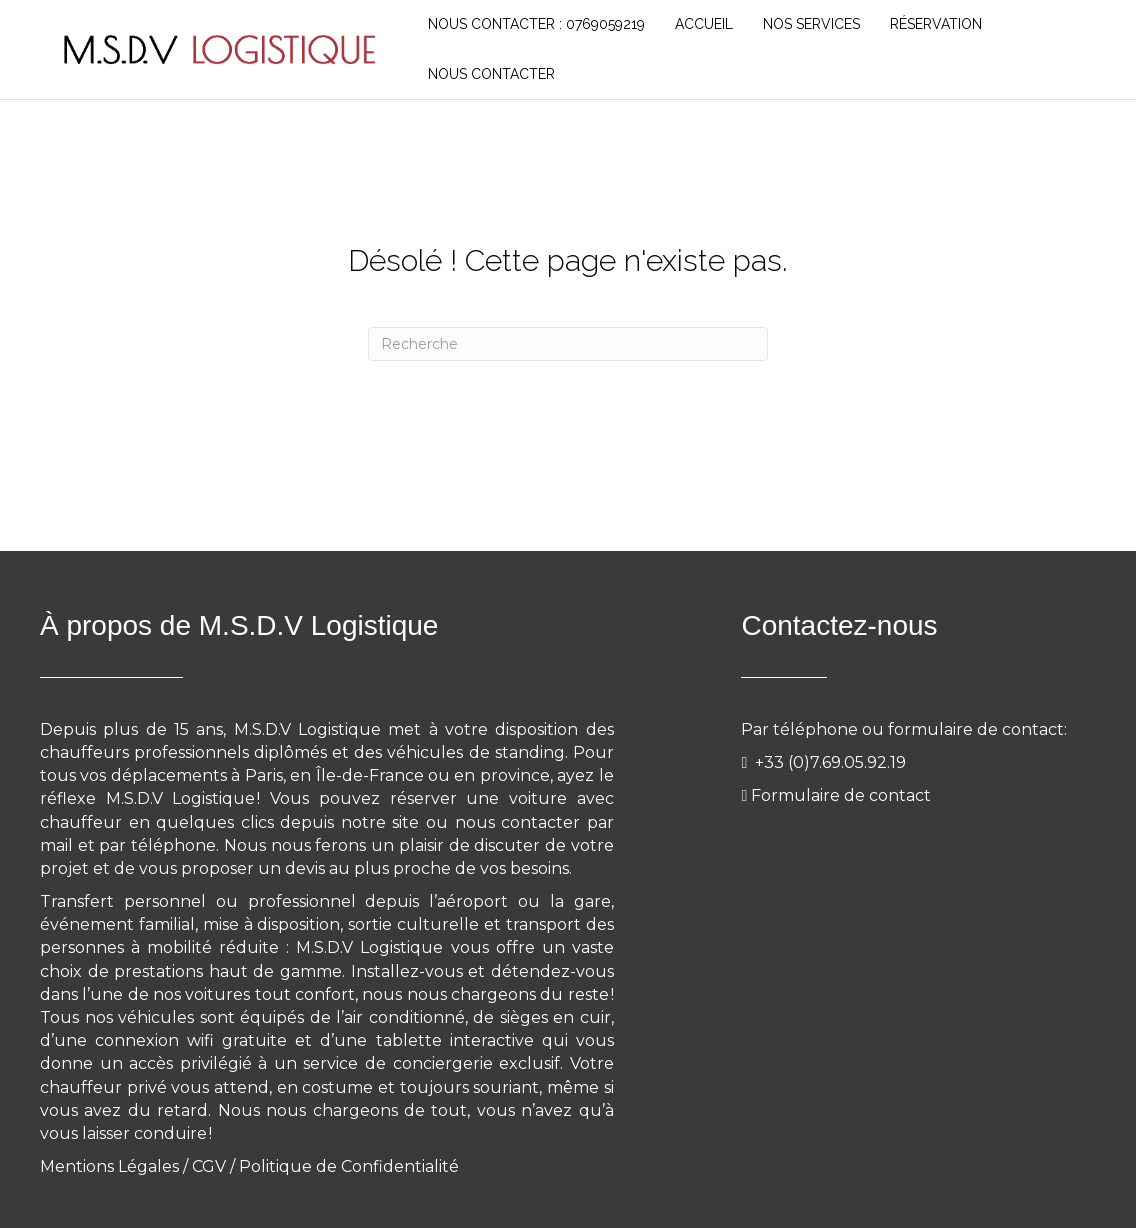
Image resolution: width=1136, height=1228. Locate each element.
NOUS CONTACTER (491, 74)
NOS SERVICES (811, 24)
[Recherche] (568, 344)
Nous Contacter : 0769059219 (536, 24)
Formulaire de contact (841, 795)
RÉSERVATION (936, 24)
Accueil (704, 24)
